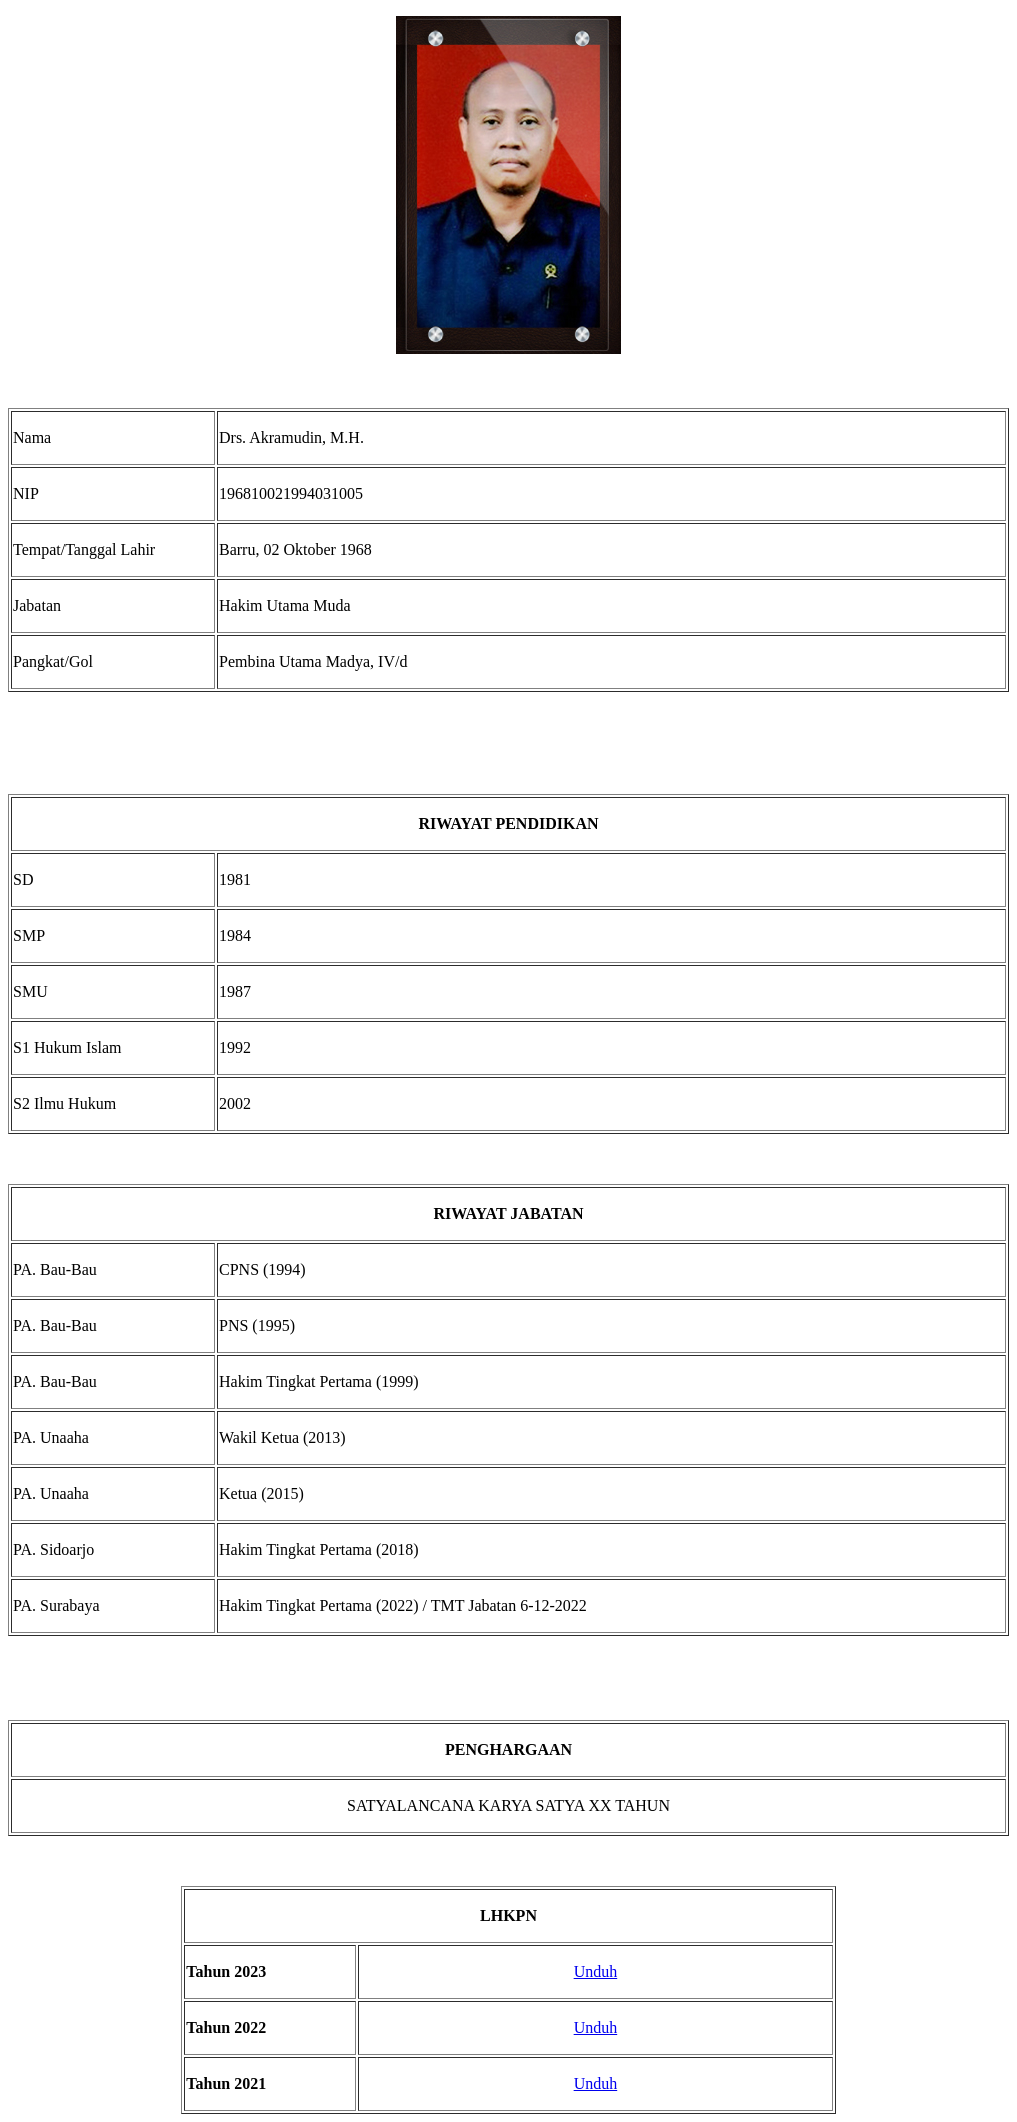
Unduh (596, 1971)
